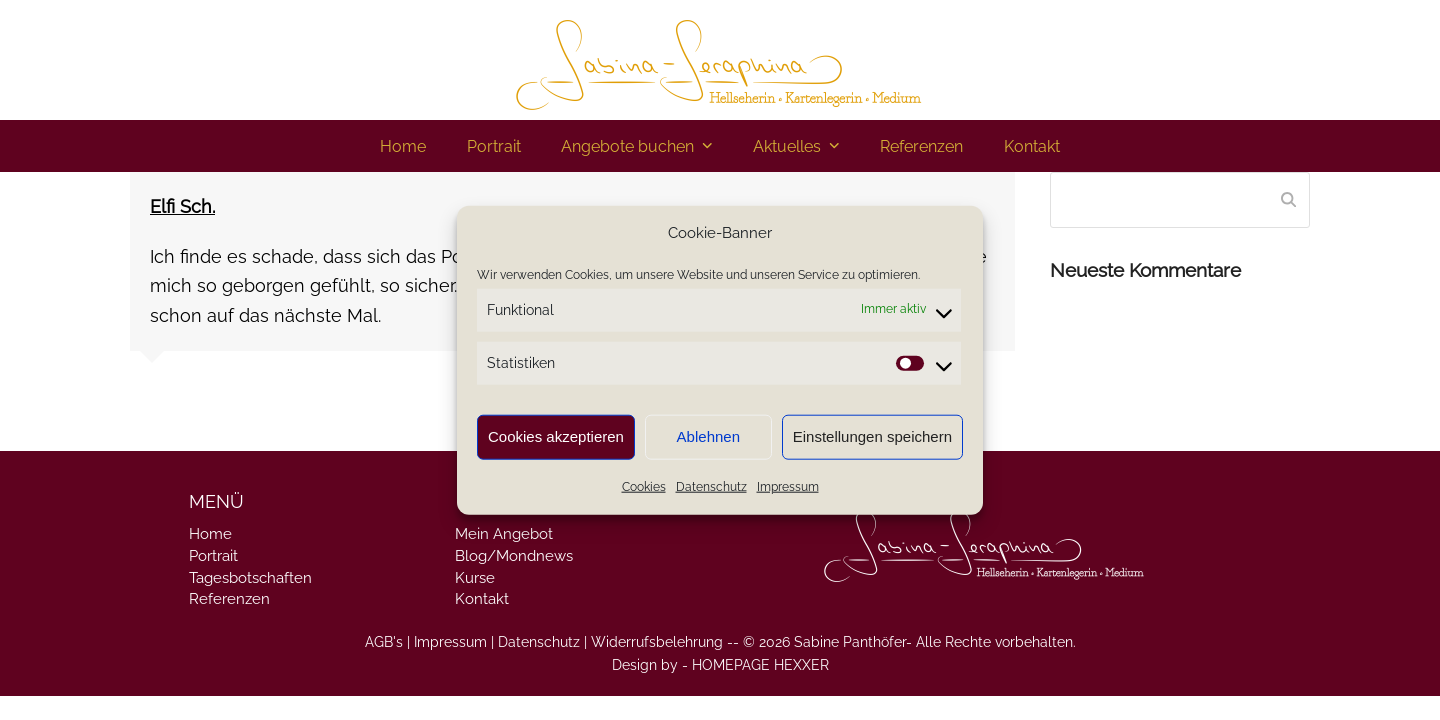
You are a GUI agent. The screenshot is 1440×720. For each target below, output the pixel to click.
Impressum (788, 487)
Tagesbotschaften (250, 578)
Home (210, 534)
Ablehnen (708, 436)
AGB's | (387, 642)
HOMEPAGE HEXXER (760, 665)
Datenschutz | (542, 642)
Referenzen (229, 599)
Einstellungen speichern (872, 436)
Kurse (475, 578)
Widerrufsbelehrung (657, 642)
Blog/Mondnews (514, 556)
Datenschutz (711, 487)
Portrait (213, 556)
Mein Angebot (504, 534)
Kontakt (482, 599)
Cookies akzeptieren (556, 436)
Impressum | (454, 642)
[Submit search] (1288, 200)
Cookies (644, 487)
